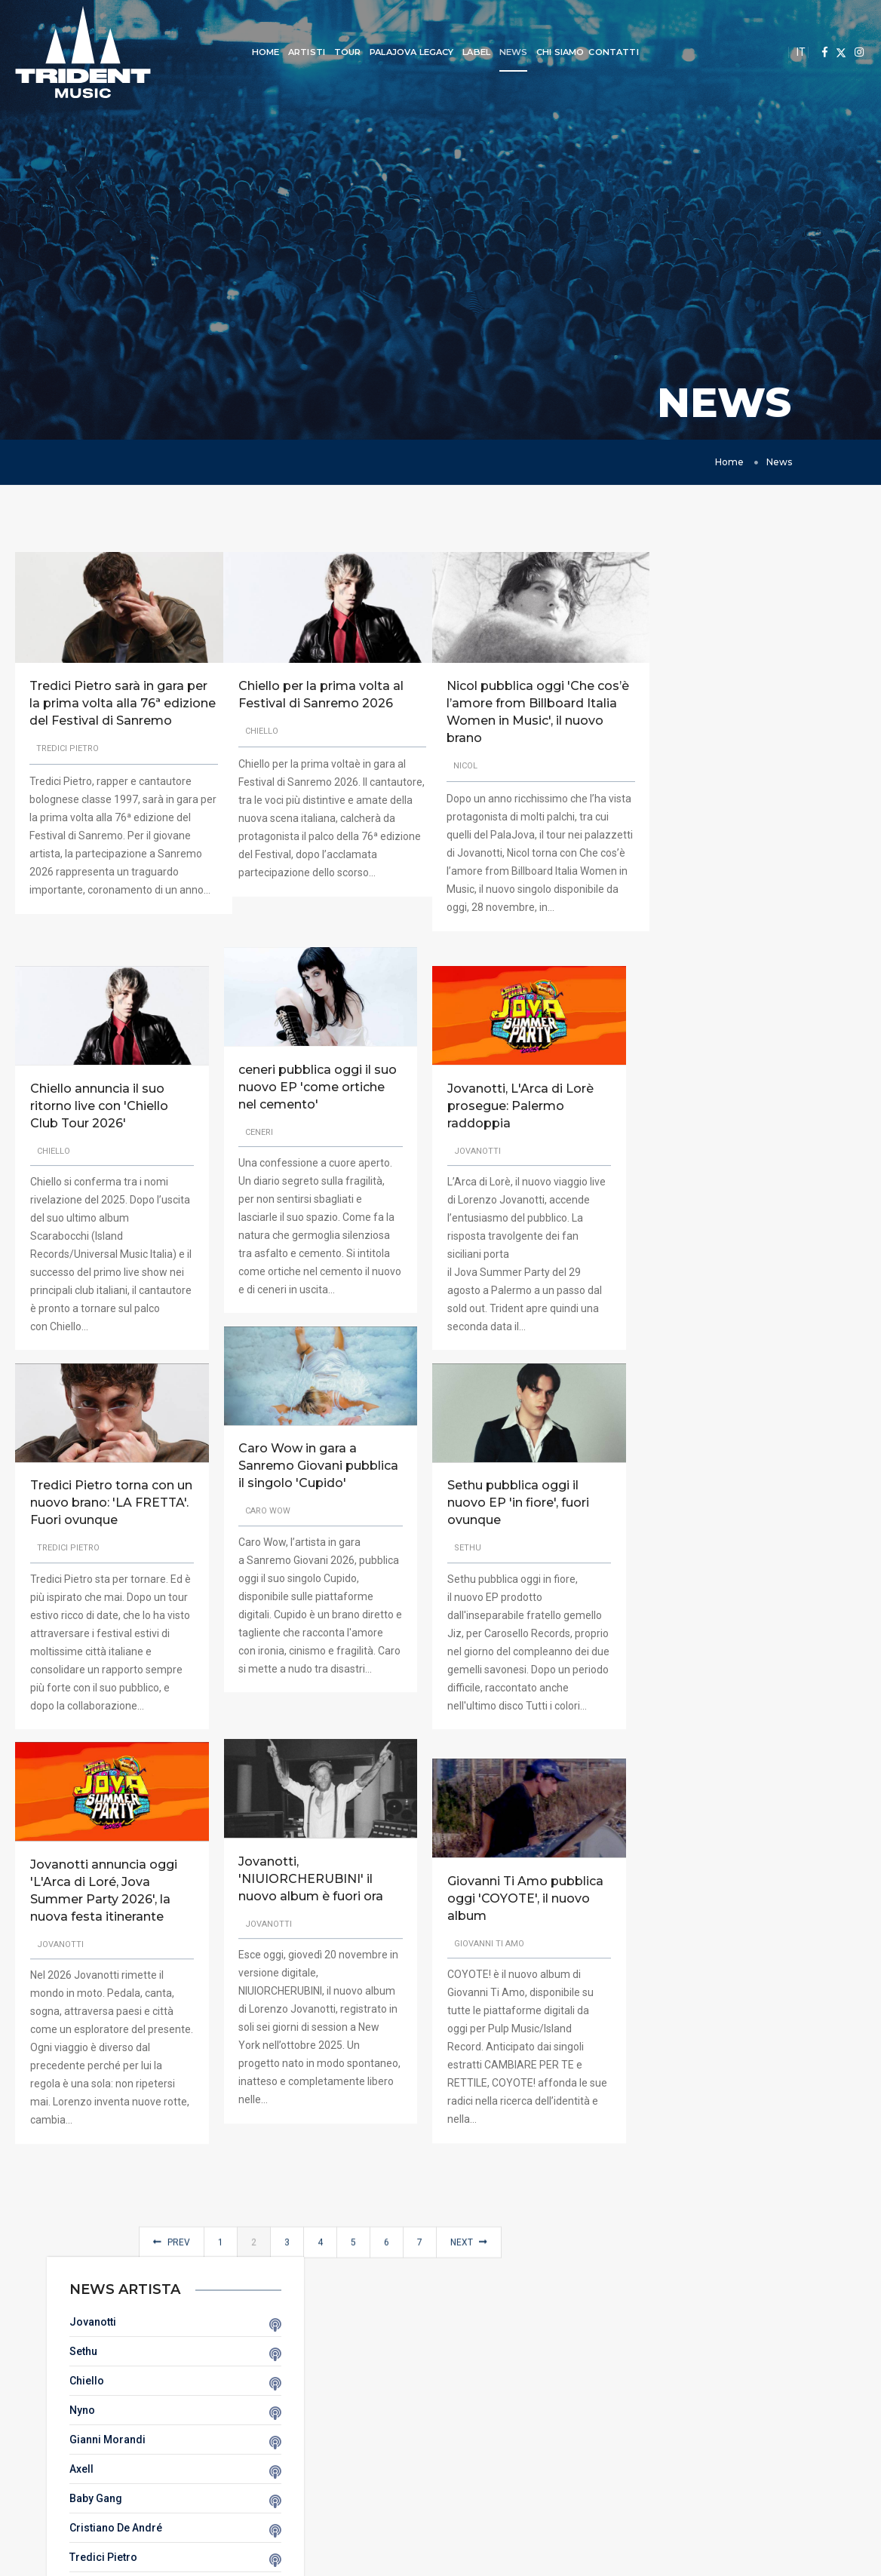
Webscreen (771, 2561)
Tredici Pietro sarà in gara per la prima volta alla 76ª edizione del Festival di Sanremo (107, 712)
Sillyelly (841, 977)
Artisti (295, 52)
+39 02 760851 (710, 2483)
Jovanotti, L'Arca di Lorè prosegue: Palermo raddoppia (511, 1118)
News (502, 52)
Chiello (839, 682)
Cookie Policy (440, 2489)
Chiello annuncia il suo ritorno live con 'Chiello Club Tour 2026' (99, 1118)
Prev (164, 2277)
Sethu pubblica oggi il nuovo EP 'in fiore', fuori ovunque (509, 1516)
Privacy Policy (440, 2472)
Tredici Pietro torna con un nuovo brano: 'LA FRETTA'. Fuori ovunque (102, 1516)
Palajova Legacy (400, 52)
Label (465, 52)
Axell (834, 771)
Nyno (835, 712)
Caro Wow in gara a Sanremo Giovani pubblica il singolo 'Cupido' (293, 1473)
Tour (336, 52)
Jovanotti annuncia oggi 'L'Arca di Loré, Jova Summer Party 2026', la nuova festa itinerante (103, 1905)
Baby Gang (848, 800)
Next (462, 2277)
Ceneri (838, 888)
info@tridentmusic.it (701, 2466)
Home (255, 52)
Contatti (602, 52)
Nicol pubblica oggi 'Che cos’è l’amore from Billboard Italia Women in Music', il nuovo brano (515, 712)
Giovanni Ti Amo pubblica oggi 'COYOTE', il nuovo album (516, 1897)
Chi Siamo (549, 52)
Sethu (836, 653)
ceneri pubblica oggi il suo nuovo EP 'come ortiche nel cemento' (313, 1084)
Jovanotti (845, 624)
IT (801, 52)
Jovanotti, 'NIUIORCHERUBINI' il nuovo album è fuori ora (306, 1862)
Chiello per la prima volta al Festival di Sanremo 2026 (309, 703)
